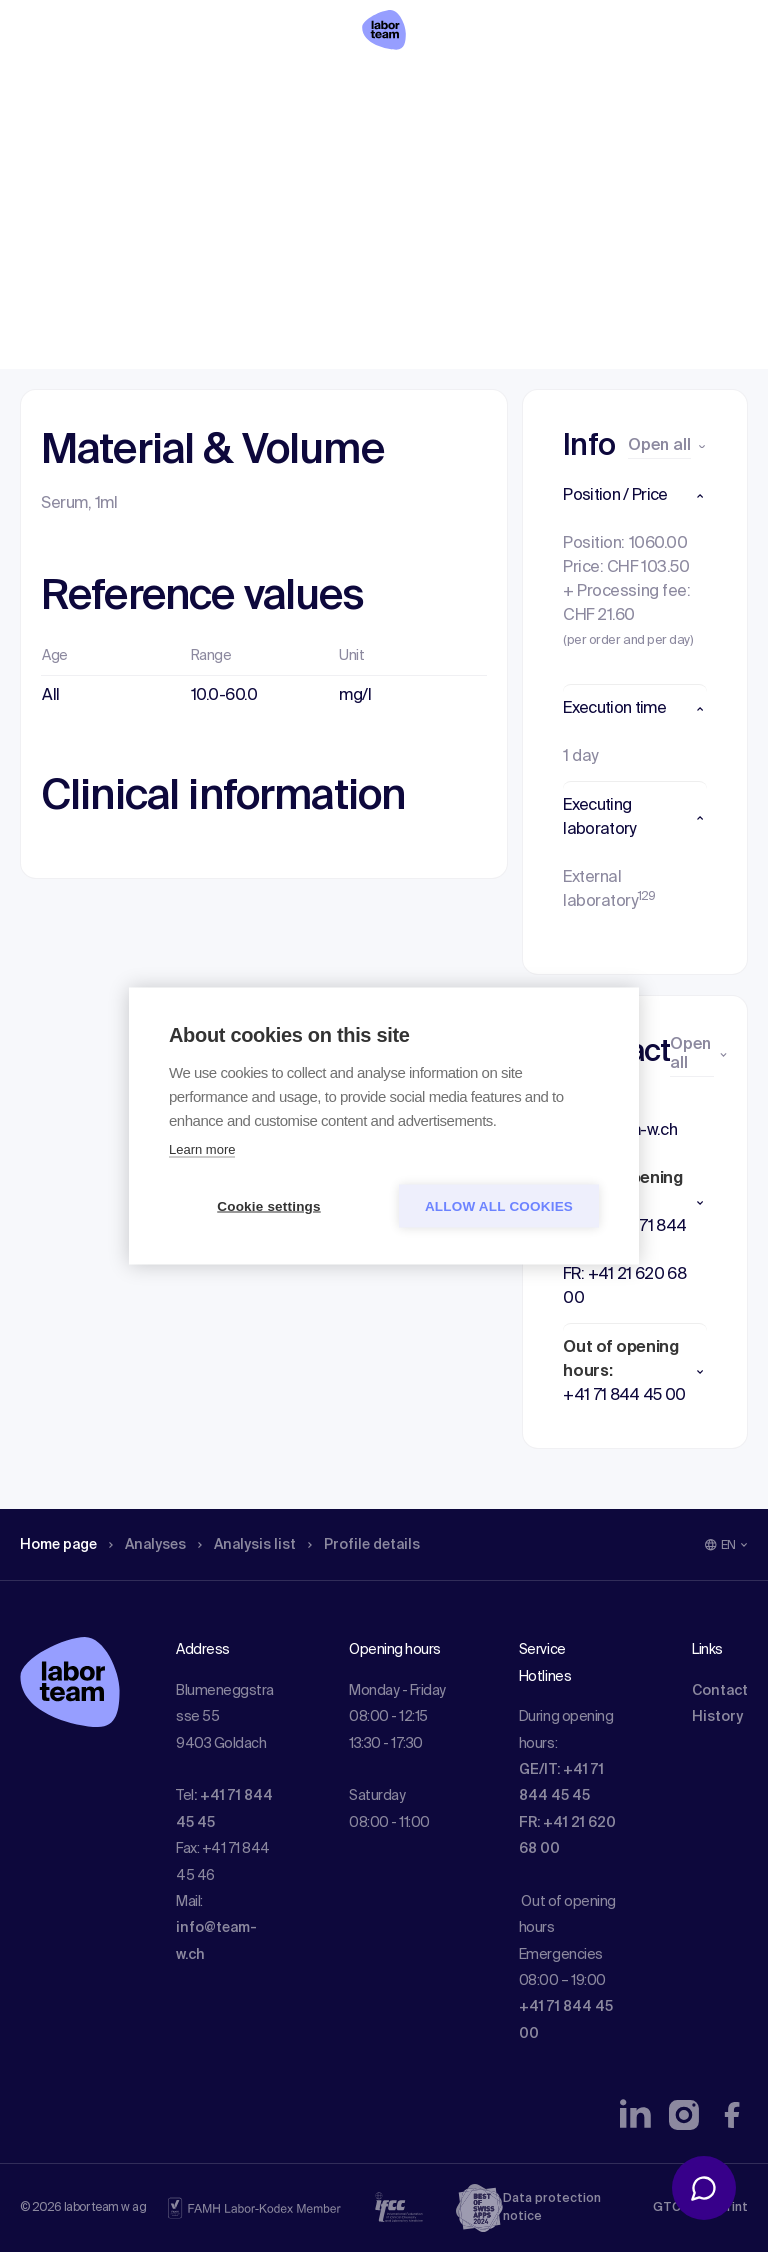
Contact (720, 1691)
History (717, 1717)
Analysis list (271, 145)
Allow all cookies (499, 1206)
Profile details (398, 145)
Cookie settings (269, 1206)
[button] (635, 496)
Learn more (202, 1149)
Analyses (162, 145)
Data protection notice (552, 2208)
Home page (64, 145)
